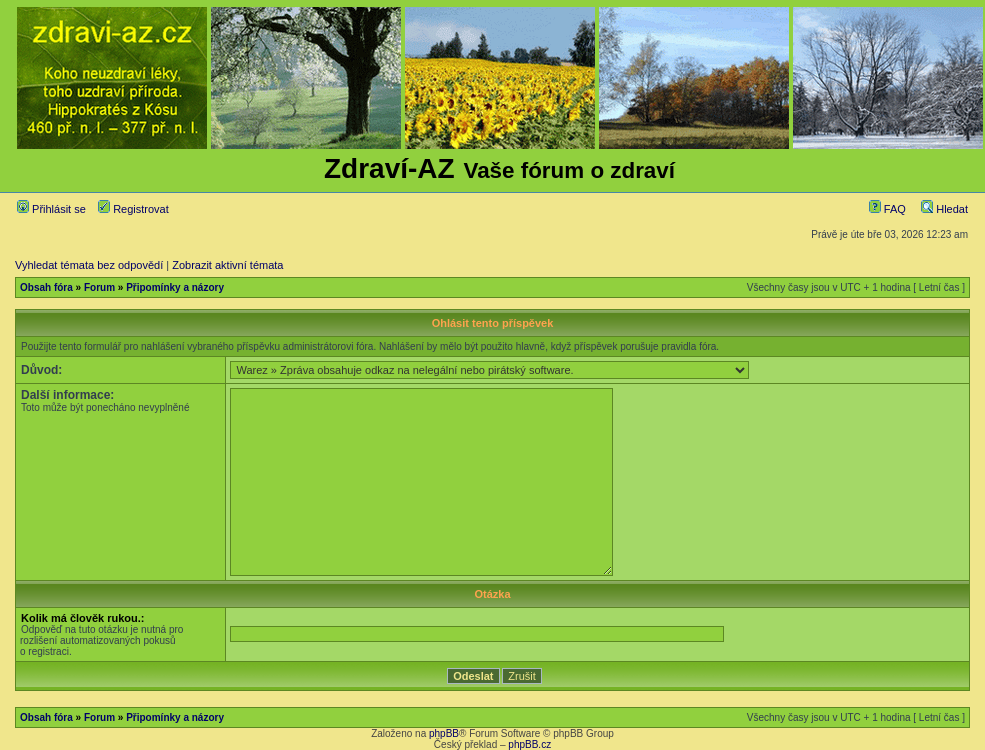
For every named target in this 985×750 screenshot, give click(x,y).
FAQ (887, 209)
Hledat (944, 209)
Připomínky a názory (175, 287)
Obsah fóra (46, 287)
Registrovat (133, 209)
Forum (99, 287)
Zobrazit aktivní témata (227, 265)
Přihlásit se (51, 209)
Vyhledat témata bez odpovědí (89, 265)
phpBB (444, 733)
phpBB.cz (529, 744)
